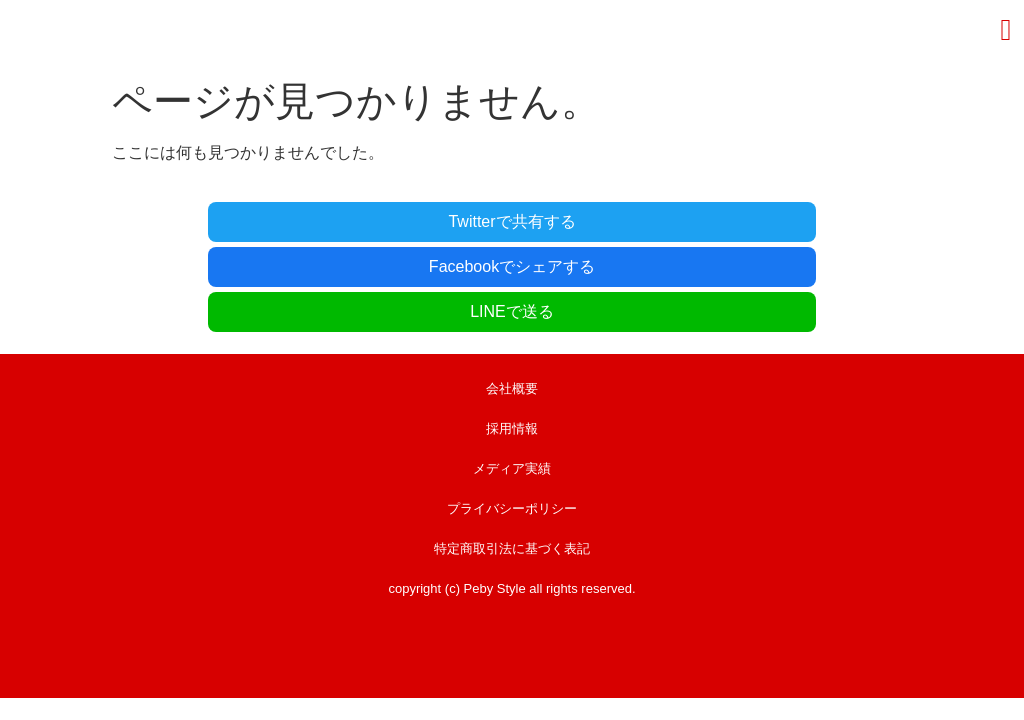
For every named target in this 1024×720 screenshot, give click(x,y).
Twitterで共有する (247, 219)
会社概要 (512, 294)
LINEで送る (777, 219)
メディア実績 (512, 374)
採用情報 (512, 334)
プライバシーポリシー (512, 414)
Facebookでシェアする (512, 219)
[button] (1006, 29)
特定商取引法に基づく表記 (512, 454)
